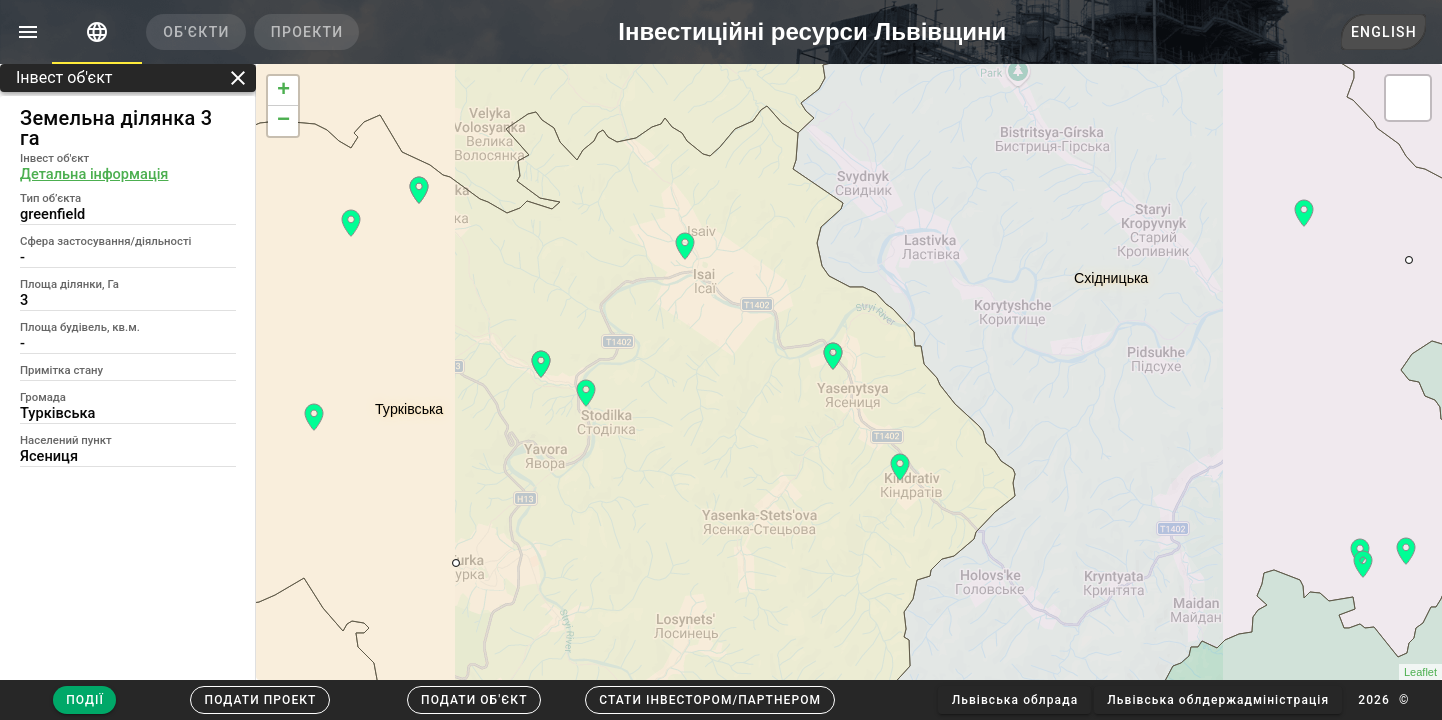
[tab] (97, 32)
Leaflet (1420, 672)
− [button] (283, 121)
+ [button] (283, 91)
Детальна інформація (94, 174)
